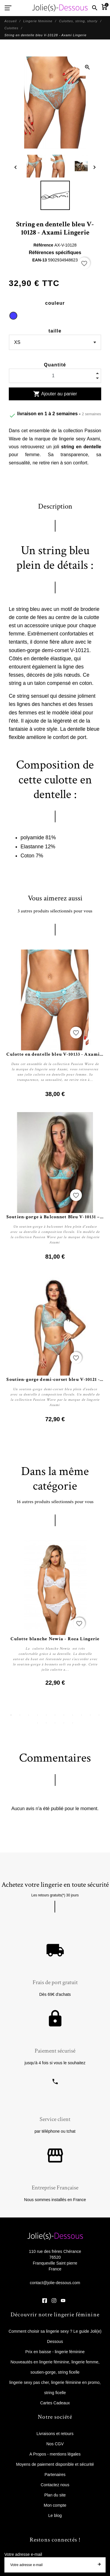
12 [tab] (37, 1723)
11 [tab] (99, 1715)
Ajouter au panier (55, 393)
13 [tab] (46, 1723)
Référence (44, 245)
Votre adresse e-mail (23, 2554)
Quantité (55, 364)
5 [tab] (46, 1715)
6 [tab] (55, 1715)
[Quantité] (55, 375)
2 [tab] (20, 1715)
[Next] (94, 167)
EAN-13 (40, 260)
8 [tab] (73, 1715)
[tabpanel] (55, 1613)
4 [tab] (37, 1715)
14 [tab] (55, 1723)
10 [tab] (90, 1715)
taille (54, 330)
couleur (55, 303)
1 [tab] (11, 1715)
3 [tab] (29, 1715)
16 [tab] (73, 1723)
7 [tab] (64, 1715)
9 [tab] (81, 1715)
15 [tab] (64, 1723)
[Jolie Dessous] (60, 8)
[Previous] (15, 167)
